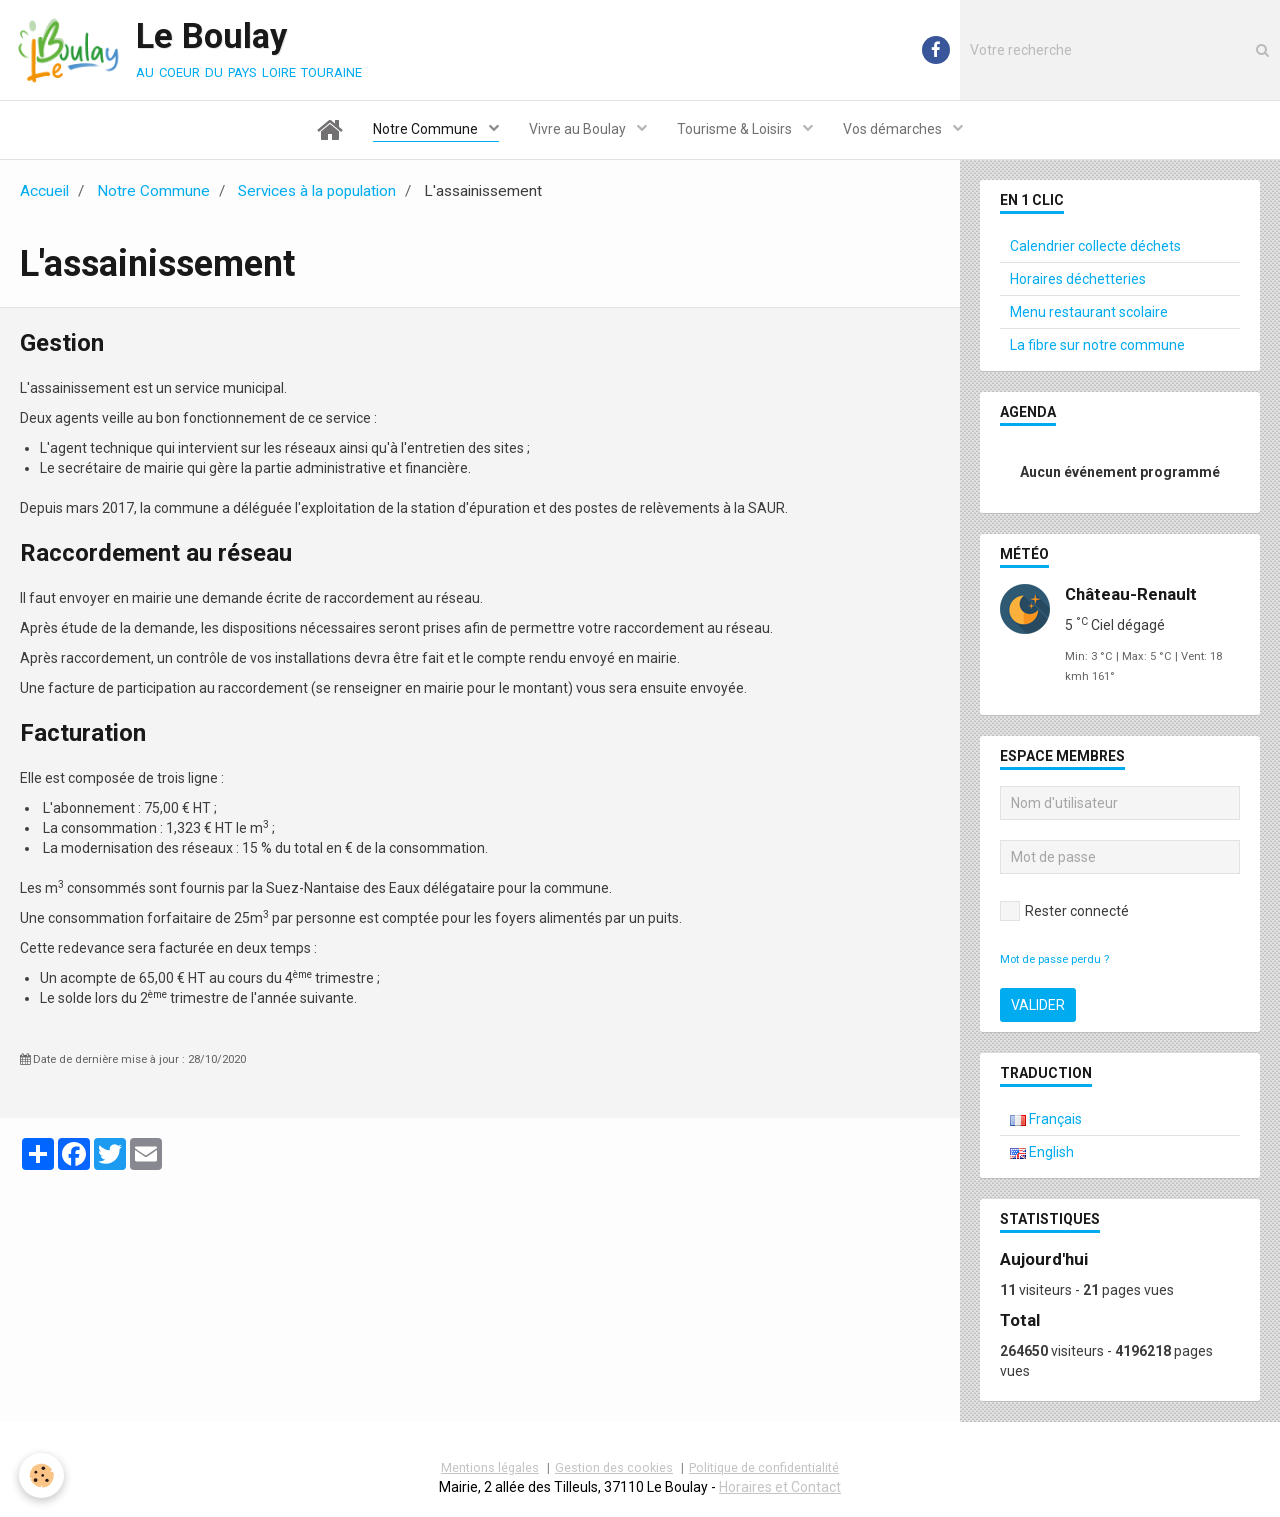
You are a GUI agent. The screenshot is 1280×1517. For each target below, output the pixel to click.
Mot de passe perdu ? (1054, 959)
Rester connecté (1064, 911)
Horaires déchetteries (1078, 279)
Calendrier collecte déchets (1095, 246)
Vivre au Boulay (579, 129)
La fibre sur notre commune (1097, 345)
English (1042, 1152)
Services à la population (317, 191)
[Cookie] (42, 1475)
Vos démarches (894, 129)
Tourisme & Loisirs (736, 129)
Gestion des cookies (614, 1467)
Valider (1038, 1005)
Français (1046, 1119)
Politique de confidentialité (764, 1467)
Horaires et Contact (780, 1487)
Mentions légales (490, 1467)
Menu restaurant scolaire (1089, 312)
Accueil (44, 191)
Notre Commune (427, 129)
